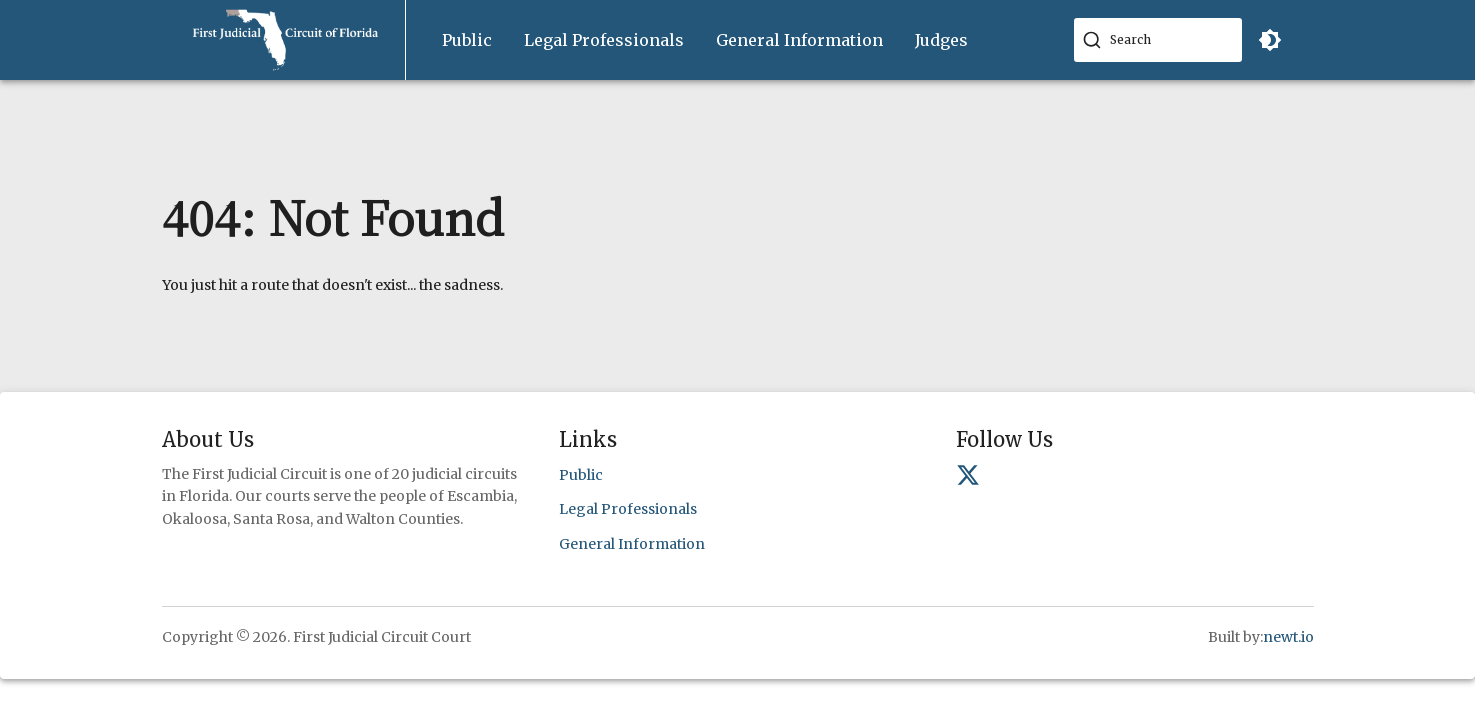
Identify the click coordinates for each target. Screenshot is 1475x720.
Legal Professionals (604, 40)
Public (467, 40)
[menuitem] (467, 40)
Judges (941, 40)
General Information (799, 40)
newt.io (1288, 637)
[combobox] (1158, 40)
